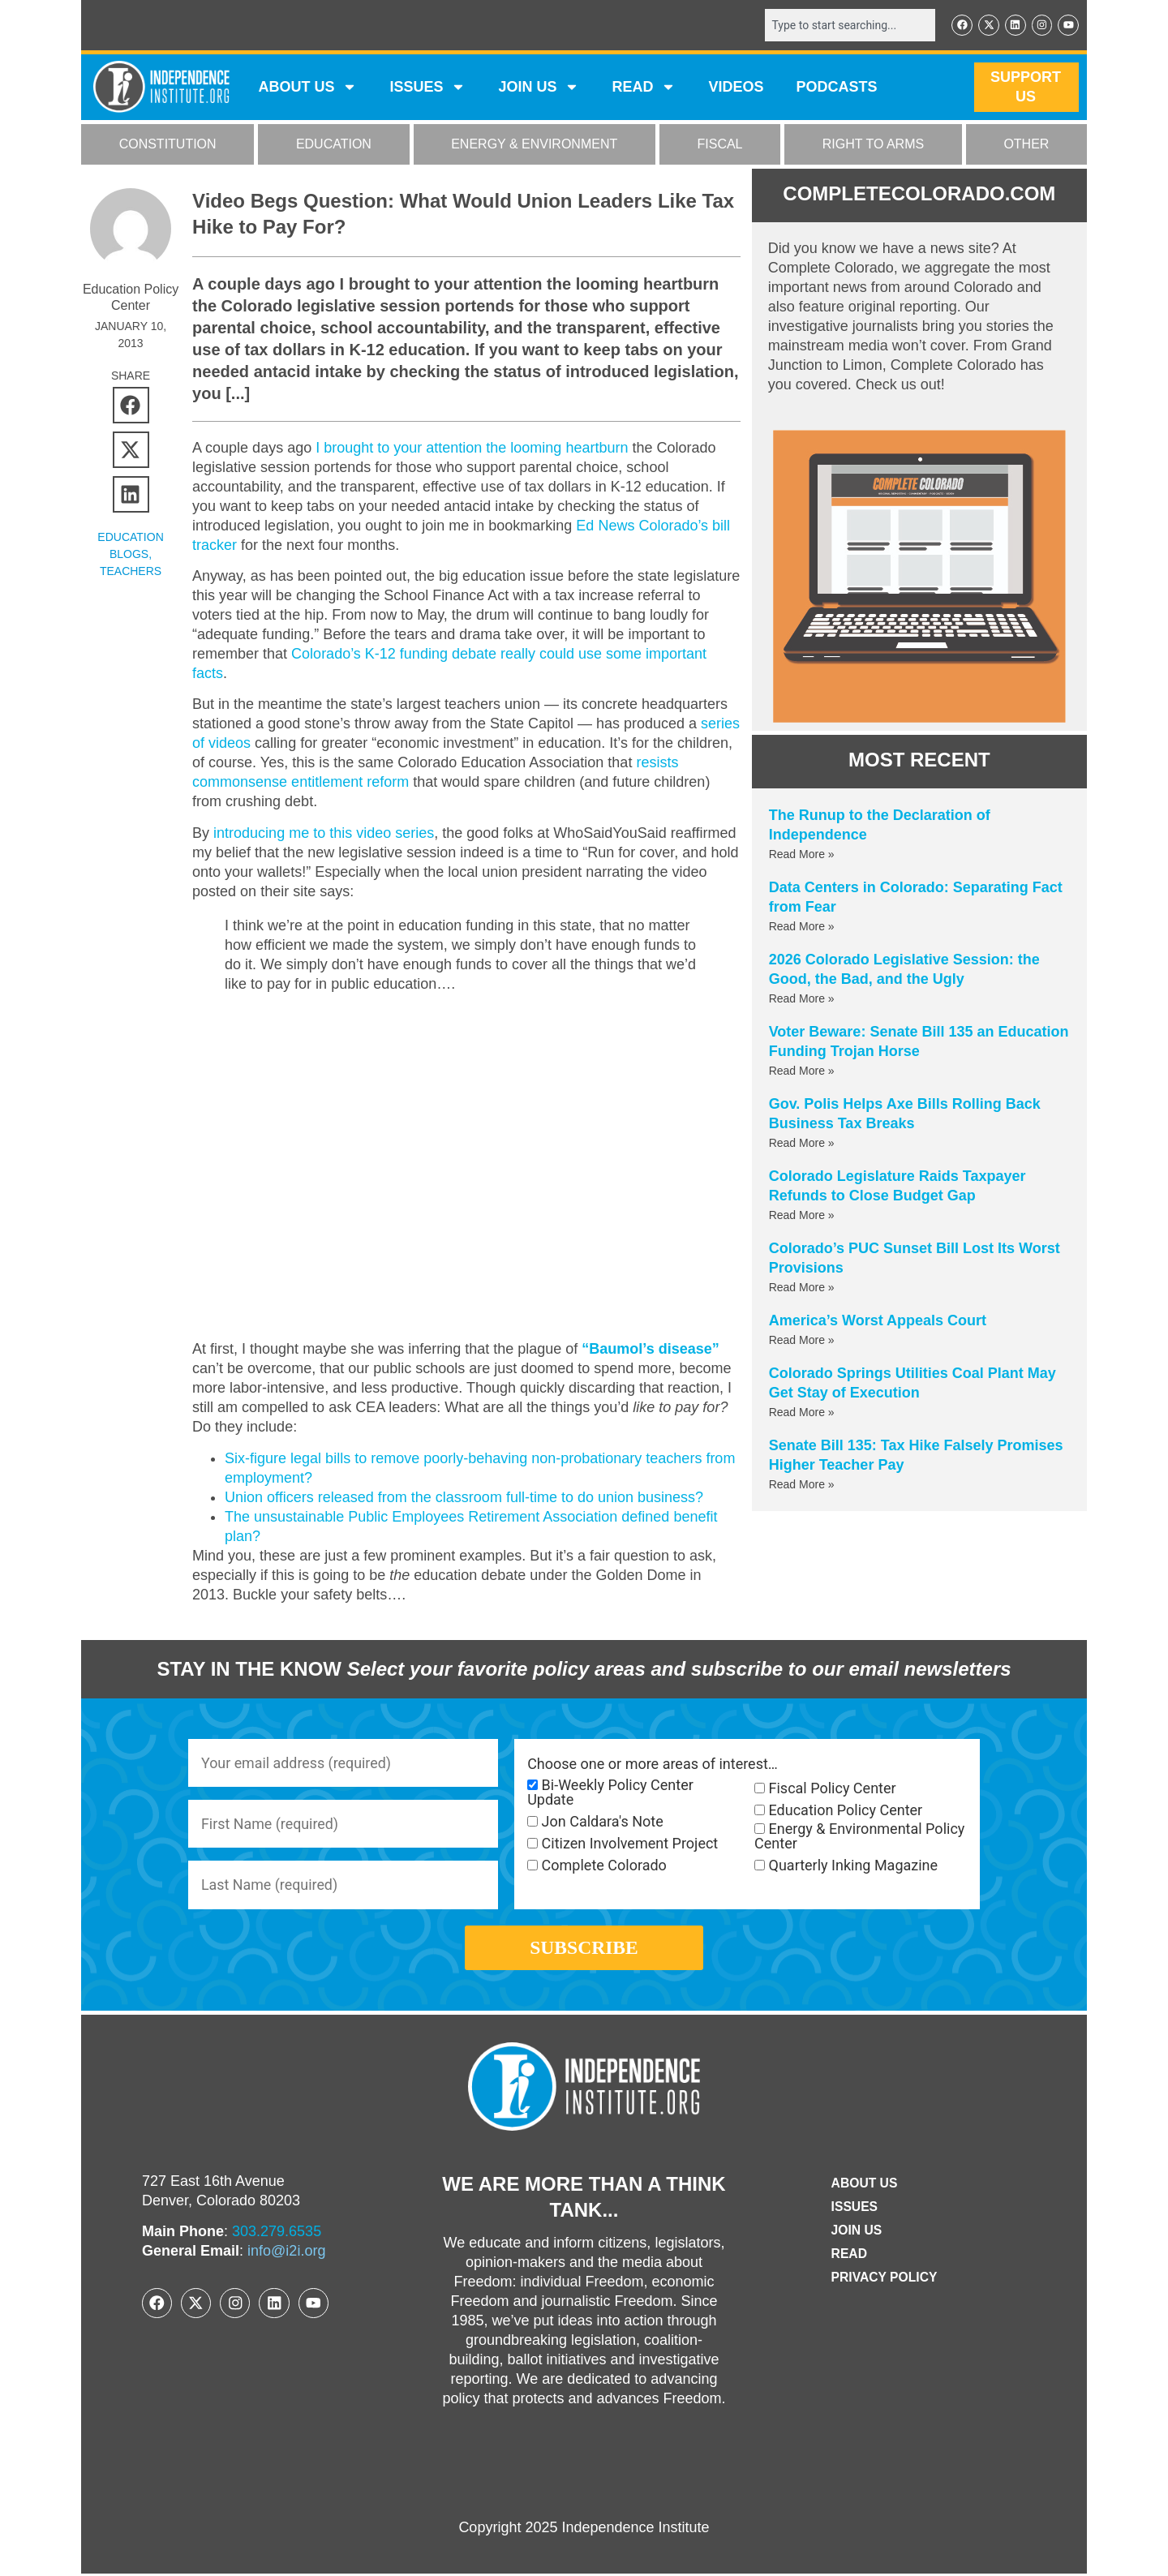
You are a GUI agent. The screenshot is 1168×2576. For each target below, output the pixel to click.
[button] (131, 405)
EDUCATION (333, 145)
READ (644, 87)
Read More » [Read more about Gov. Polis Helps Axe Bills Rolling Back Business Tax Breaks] (802, 1142)
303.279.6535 (276, 2234)
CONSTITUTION (168, 145)
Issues (427, 87)
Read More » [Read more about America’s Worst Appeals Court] (802, 1339)
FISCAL (720, 145)
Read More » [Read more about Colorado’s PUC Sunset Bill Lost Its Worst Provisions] (802, 1287)
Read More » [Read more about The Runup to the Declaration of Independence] (802, 854)
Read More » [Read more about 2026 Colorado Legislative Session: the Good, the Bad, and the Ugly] (802, 998)
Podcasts (837, 87)
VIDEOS (735, 87)
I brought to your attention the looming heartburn (472, 448)
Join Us (856, 2232)
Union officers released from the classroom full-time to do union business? (464, 1496)
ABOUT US (307, 87)
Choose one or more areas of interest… (652, 1764)
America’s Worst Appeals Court (877, 1320)
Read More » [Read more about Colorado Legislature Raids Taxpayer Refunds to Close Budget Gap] (802, 1215)
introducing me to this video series (323, 833)
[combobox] (849, 25)
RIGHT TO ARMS (873, 145)
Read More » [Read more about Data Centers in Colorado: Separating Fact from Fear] (802, 926)
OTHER (1026, 145)
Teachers (130, 571)
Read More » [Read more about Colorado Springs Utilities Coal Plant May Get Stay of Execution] (802, 1412)
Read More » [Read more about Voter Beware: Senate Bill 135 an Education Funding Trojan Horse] (802, 1070)
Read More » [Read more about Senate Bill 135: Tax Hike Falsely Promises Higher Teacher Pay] (802, 1484)
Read (848, 2256)
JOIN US (538, 87)
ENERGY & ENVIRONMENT (534, 145)
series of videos (243, 744)
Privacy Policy (884, 2279)
